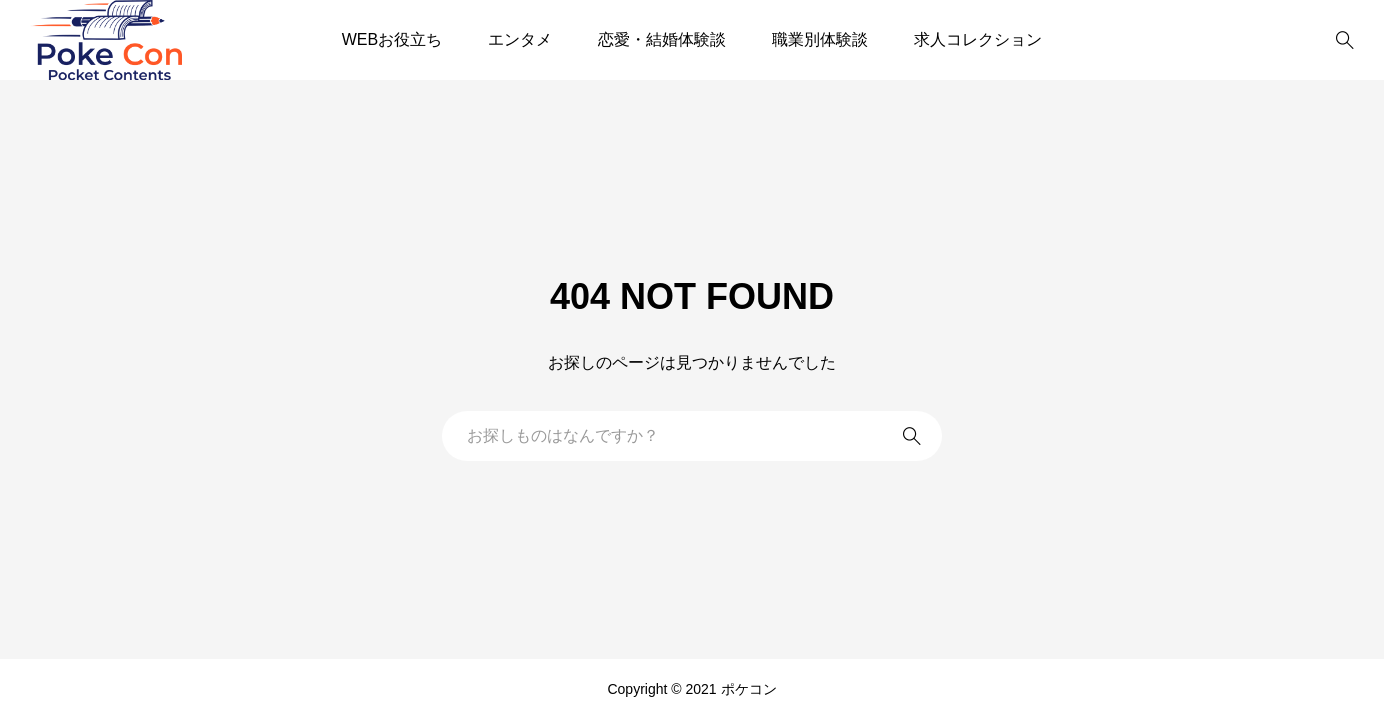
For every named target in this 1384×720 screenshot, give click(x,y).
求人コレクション (978, 39)
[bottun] (1344, 40)
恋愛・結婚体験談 (662, 39)
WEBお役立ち (392, 39)
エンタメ (520, 39)
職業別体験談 (820, 39)
